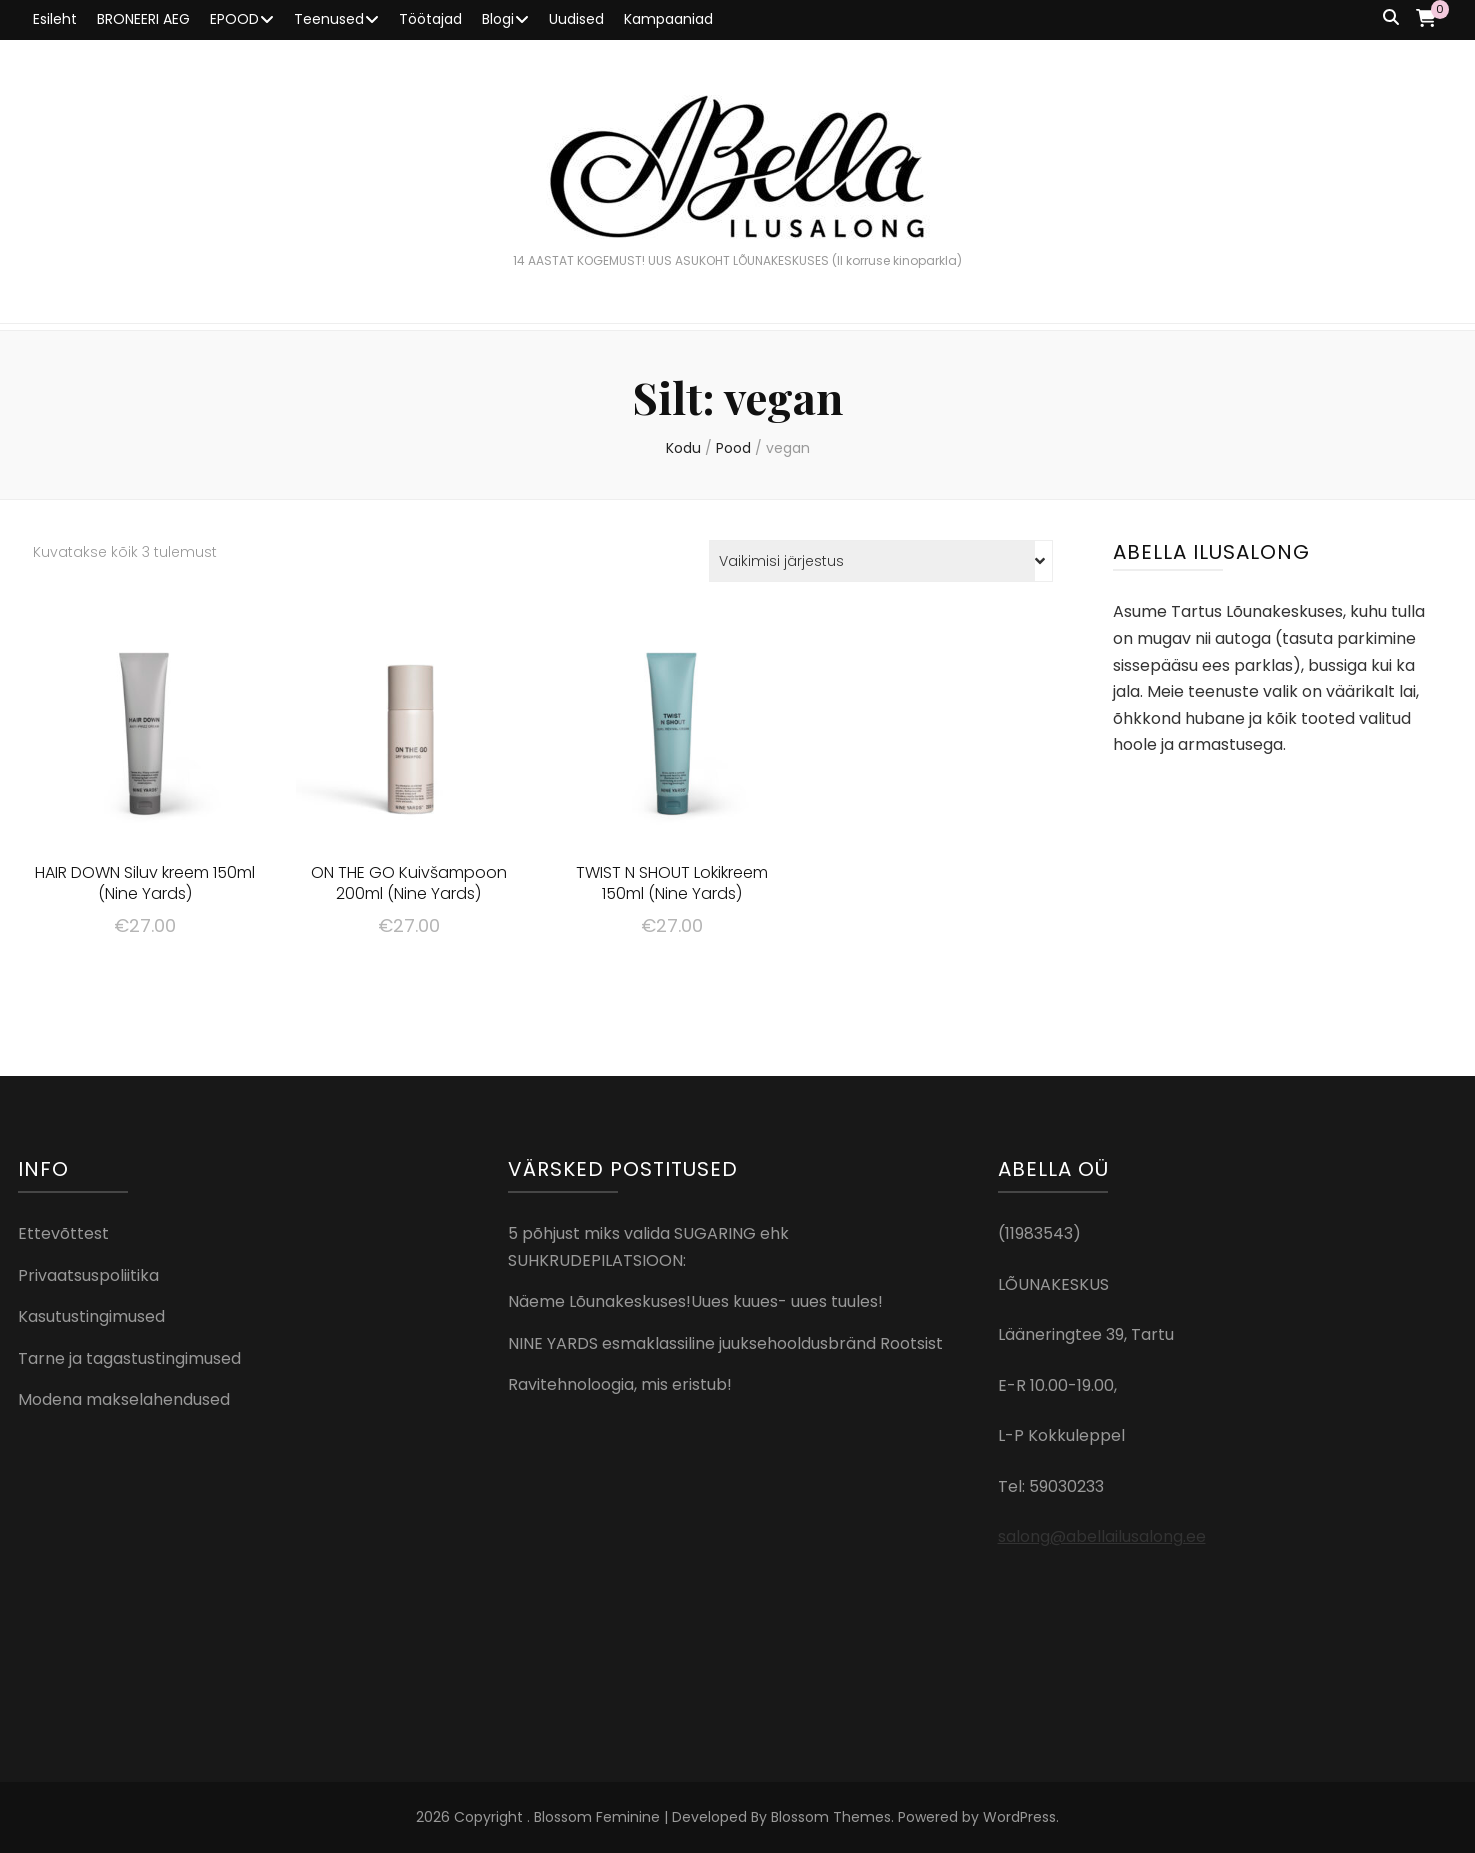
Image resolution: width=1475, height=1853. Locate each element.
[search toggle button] (1391, 18)
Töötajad (430, 19)
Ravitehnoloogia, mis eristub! (620, 1384)
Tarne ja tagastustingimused (129, 1358)
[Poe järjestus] (881, 561)
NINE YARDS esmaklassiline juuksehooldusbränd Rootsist (725, 1343)
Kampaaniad (668, 19)
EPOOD (234, 19)
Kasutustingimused (91, 1316)
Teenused (329, 19)
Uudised (576, 19)
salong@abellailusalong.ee (1102, 1536)
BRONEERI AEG (143, 19)
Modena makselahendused (124, 1399)
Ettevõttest (63, 1233)
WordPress (1019, 1817)
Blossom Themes (831, 1817)
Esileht (55, 19)
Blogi (498, 19)
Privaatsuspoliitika (88, 1275)
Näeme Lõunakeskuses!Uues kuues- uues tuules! (695, 1301)
